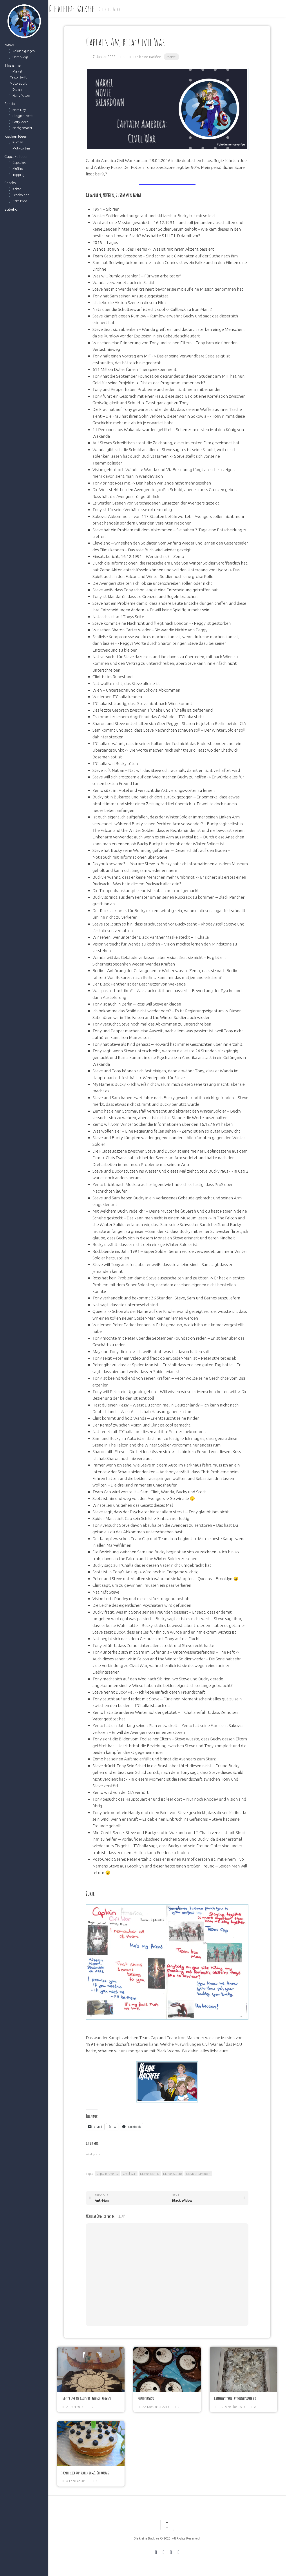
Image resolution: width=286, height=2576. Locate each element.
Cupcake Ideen (16, 156)
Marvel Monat (149, 2174)
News (9, 45)
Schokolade (21, 195)
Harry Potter (21, 95)
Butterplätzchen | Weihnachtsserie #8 (235, 2399)
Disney (17, 89)
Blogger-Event (23, 116)
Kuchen (18, 142)
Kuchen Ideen (15, 136)
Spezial (10, 104)
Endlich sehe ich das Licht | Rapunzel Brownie (86, 2399)
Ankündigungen (24, 51)
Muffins (18, 168)
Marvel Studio (172, 2174)
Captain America (108, 2174)
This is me (12, 65)
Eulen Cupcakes (146, 2399)
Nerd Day (19, 110)
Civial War (129, 2174)
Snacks (10, 183)
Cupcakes (19, 162)
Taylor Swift (18, 77)
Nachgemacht (23, 128)
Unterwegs (20, 57)
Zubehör (11, 209)
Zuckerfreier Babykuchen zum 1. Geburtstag (85, 2473)
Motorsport (18, 83)
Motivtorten (21, 148)
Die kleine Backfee (80, 9)
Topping (18, 175)
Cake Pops (20, 201)
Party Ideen (21, 122)
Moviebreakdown (198, 2174)
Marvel (17, 71)
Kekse (17, 189)
